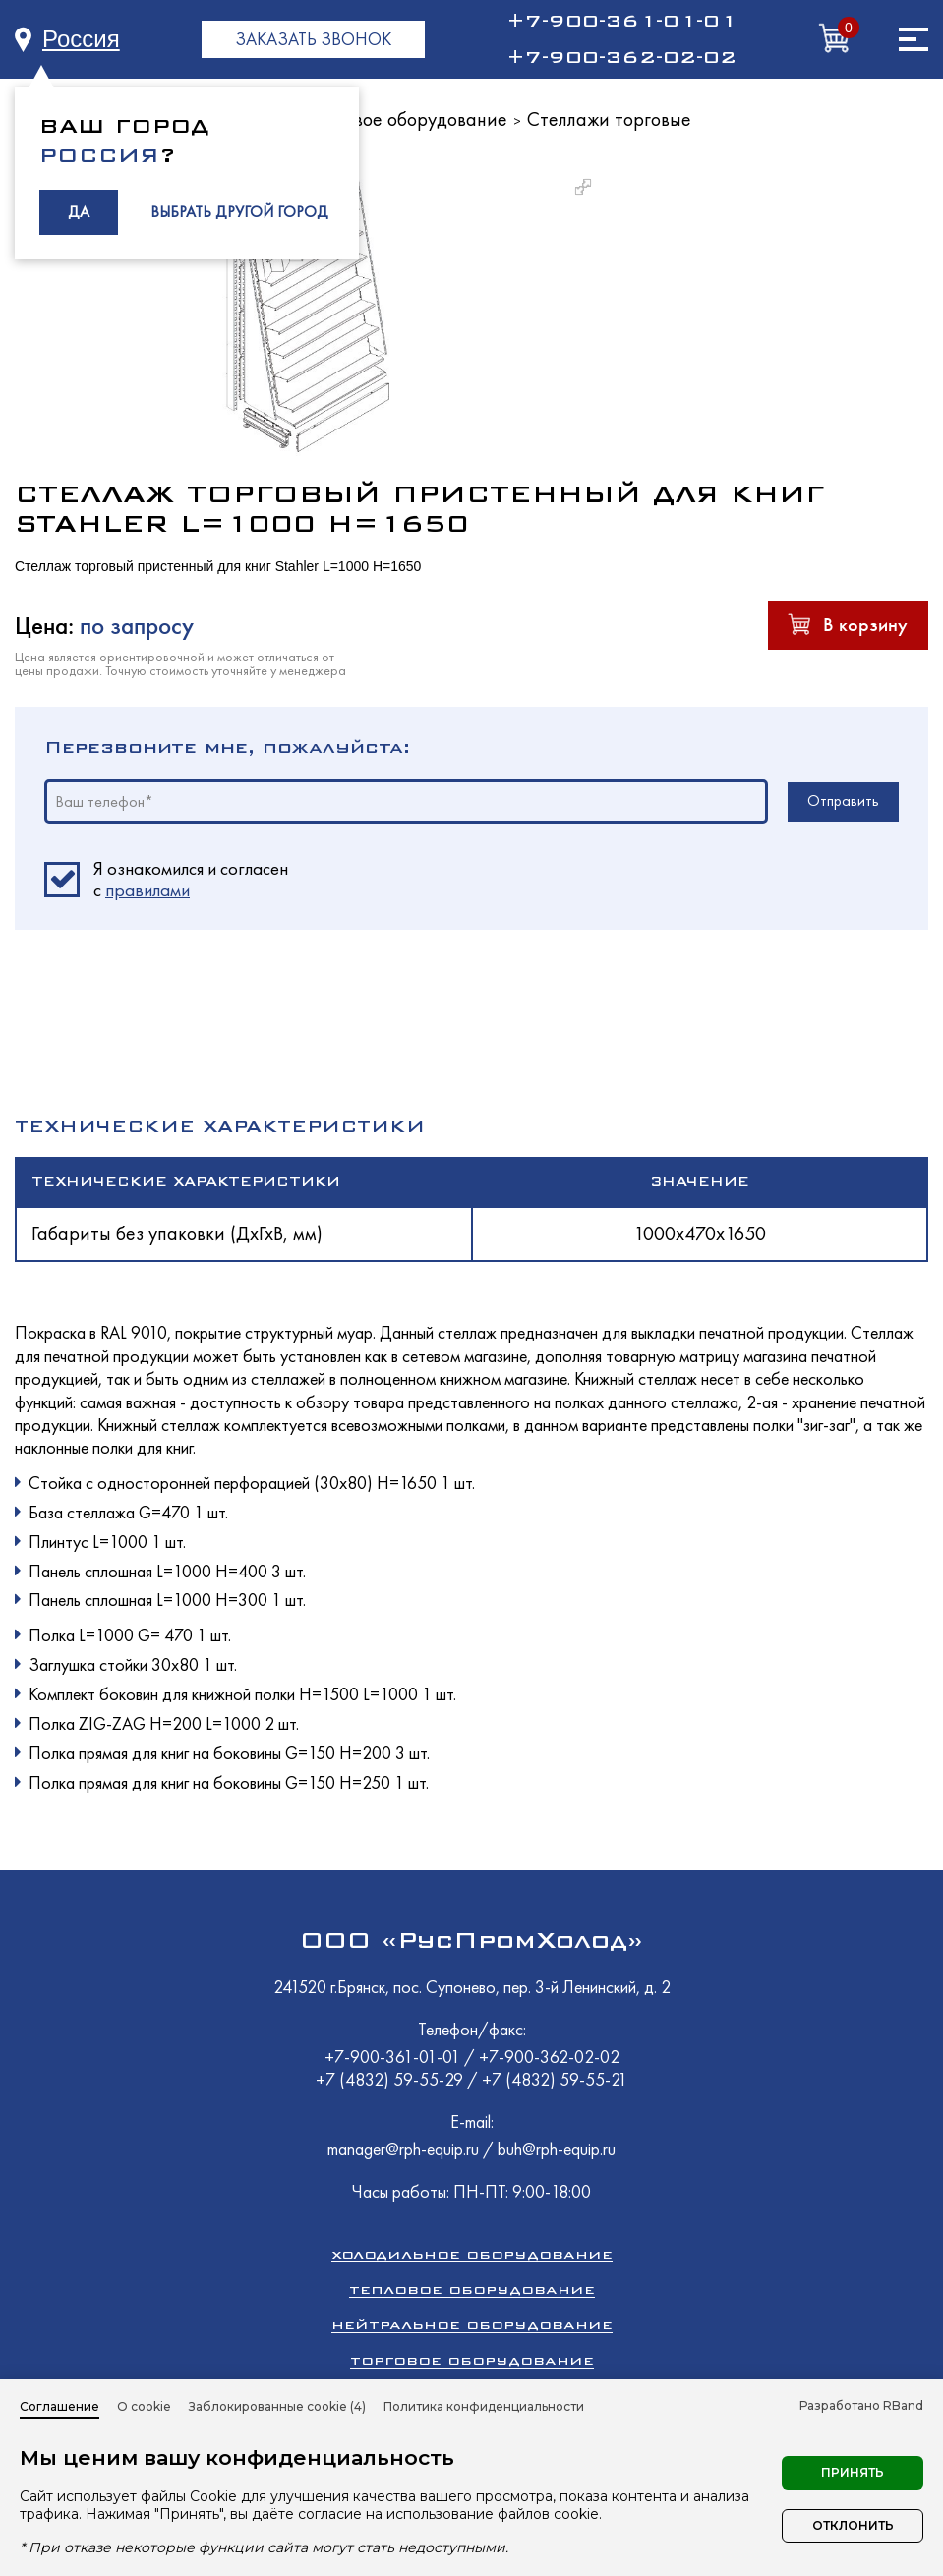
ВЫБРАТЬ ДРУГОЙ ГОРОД (239, 211)
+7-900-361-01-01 (621, 20)
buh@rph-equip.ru (557, 2149)
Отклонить (853, 2525)
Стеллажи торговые (609, 119)
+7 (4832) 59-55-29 (391, 2079)
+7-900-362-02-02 (621, 57)
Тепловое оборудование (472, 2289)
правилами (147, 890)
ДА (78, 211)
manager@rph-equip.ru (403, 2149)
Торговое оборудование (407, 119)
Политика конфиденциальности (483, 2406)
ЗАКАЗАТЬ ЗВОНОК (313, 39)
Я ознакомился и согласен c (190, 879)
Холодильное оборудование (472, 2254)
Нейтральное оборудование (472, 2325)
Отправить (843, 800)
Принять (852, 2472)
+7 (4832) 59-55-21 (554, 2079)
